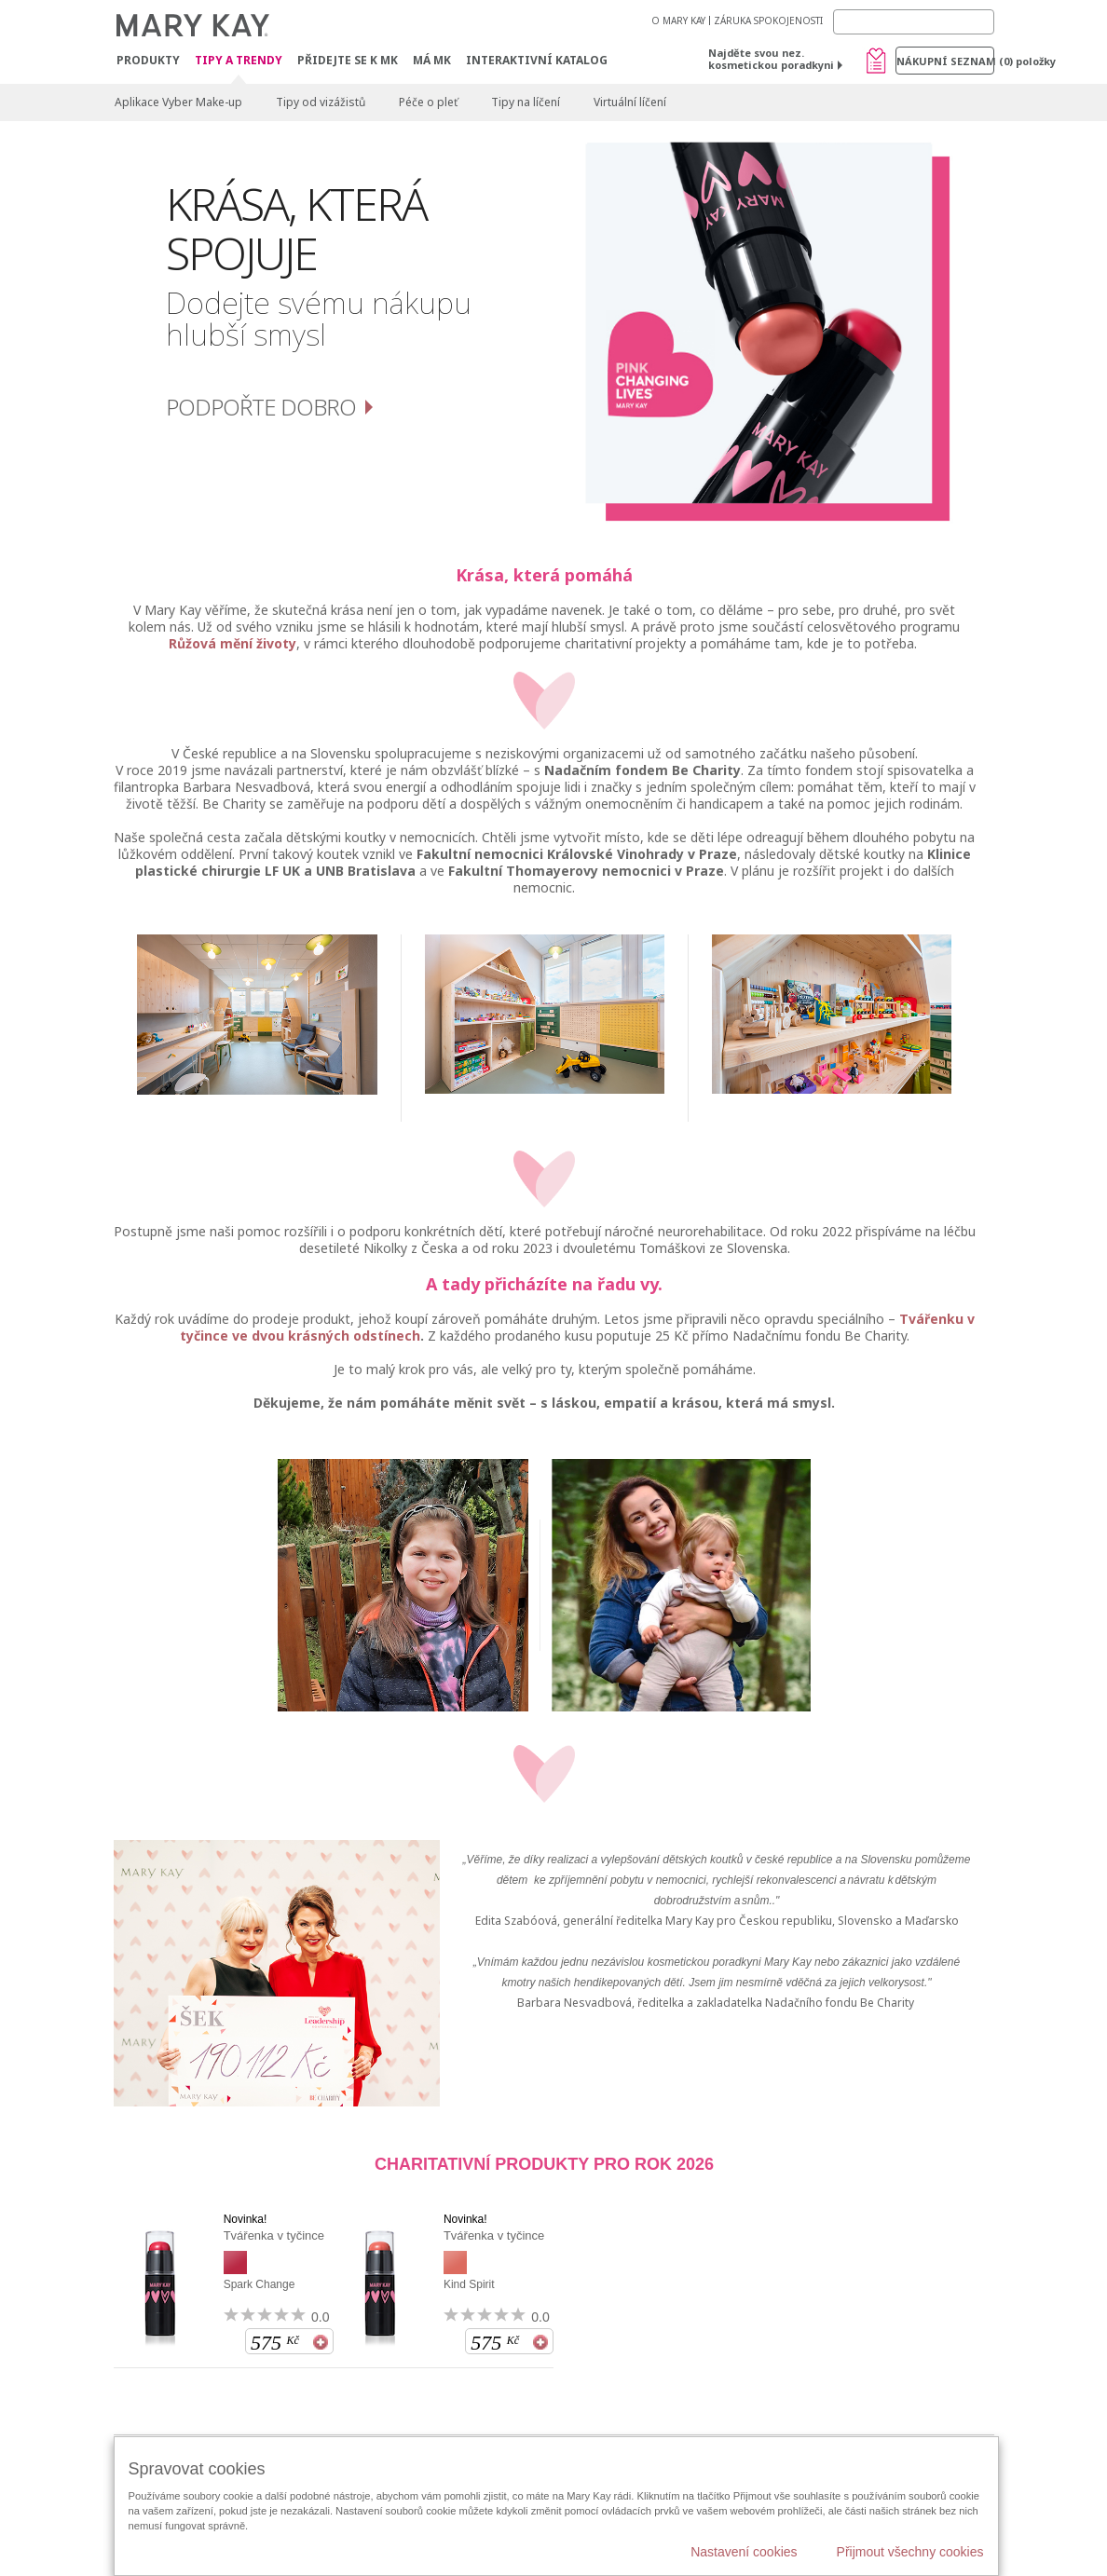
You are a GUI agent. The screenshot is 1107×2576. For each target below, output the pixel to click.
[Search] (913, 21)
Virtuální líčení (630, 102)
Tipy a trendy (238, 61)
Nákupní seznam (945, 61)
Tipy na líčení (525, 102)
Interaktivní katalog (537, 60)
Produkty (148, 60)
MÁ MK (432, 60)
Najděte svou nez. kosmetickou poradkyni (771, 59)
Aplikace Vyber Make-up (178, 102)
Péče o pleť (428, 102)
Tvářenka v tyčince (274, 2235)
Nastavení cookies (743, 2551)
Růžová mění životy (232, 643)
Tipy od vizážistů (320, 102)
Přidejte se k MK (347, 60)
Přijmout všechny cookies (910, 2551)
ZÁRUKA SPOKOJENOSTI (768, 20)
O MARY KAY (678, 20)
